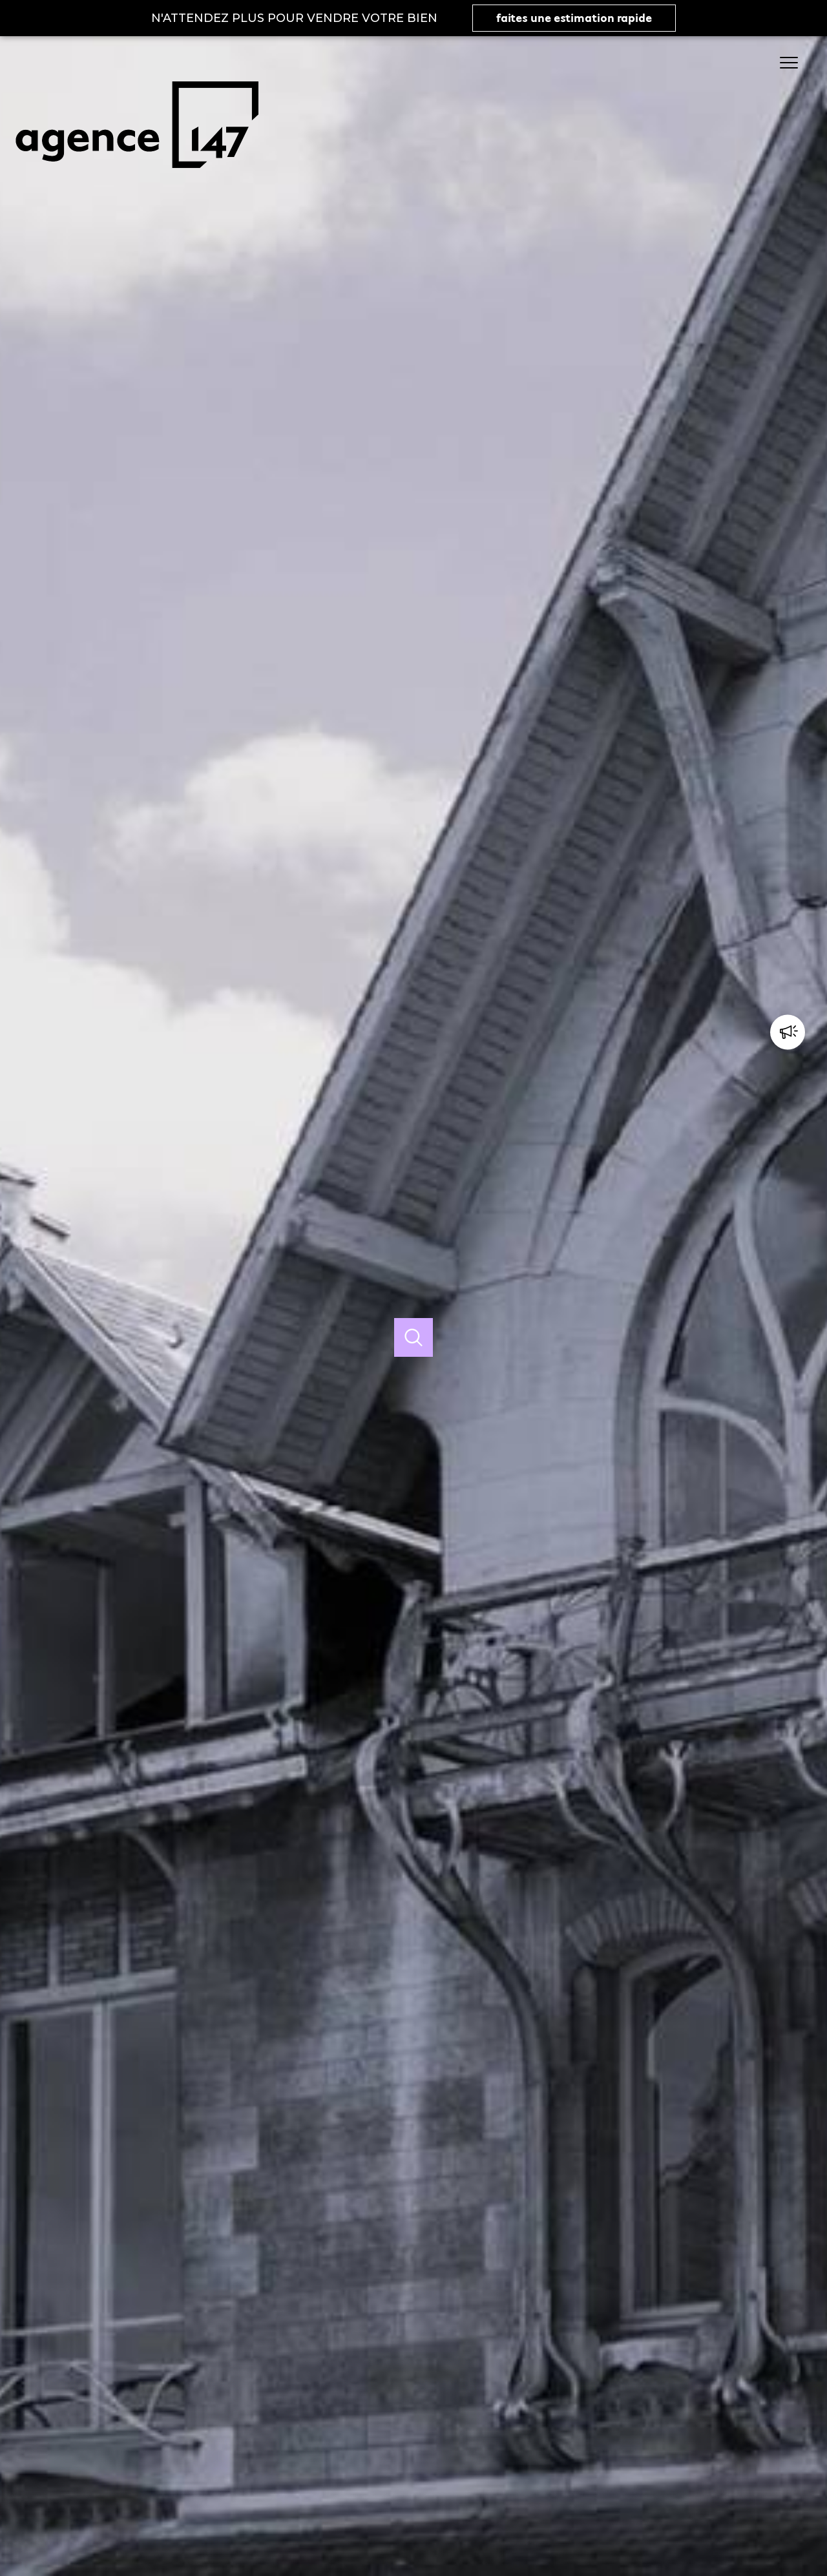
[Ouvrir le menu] (794, 63)
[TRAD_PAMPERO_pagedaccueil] (137, 181)
